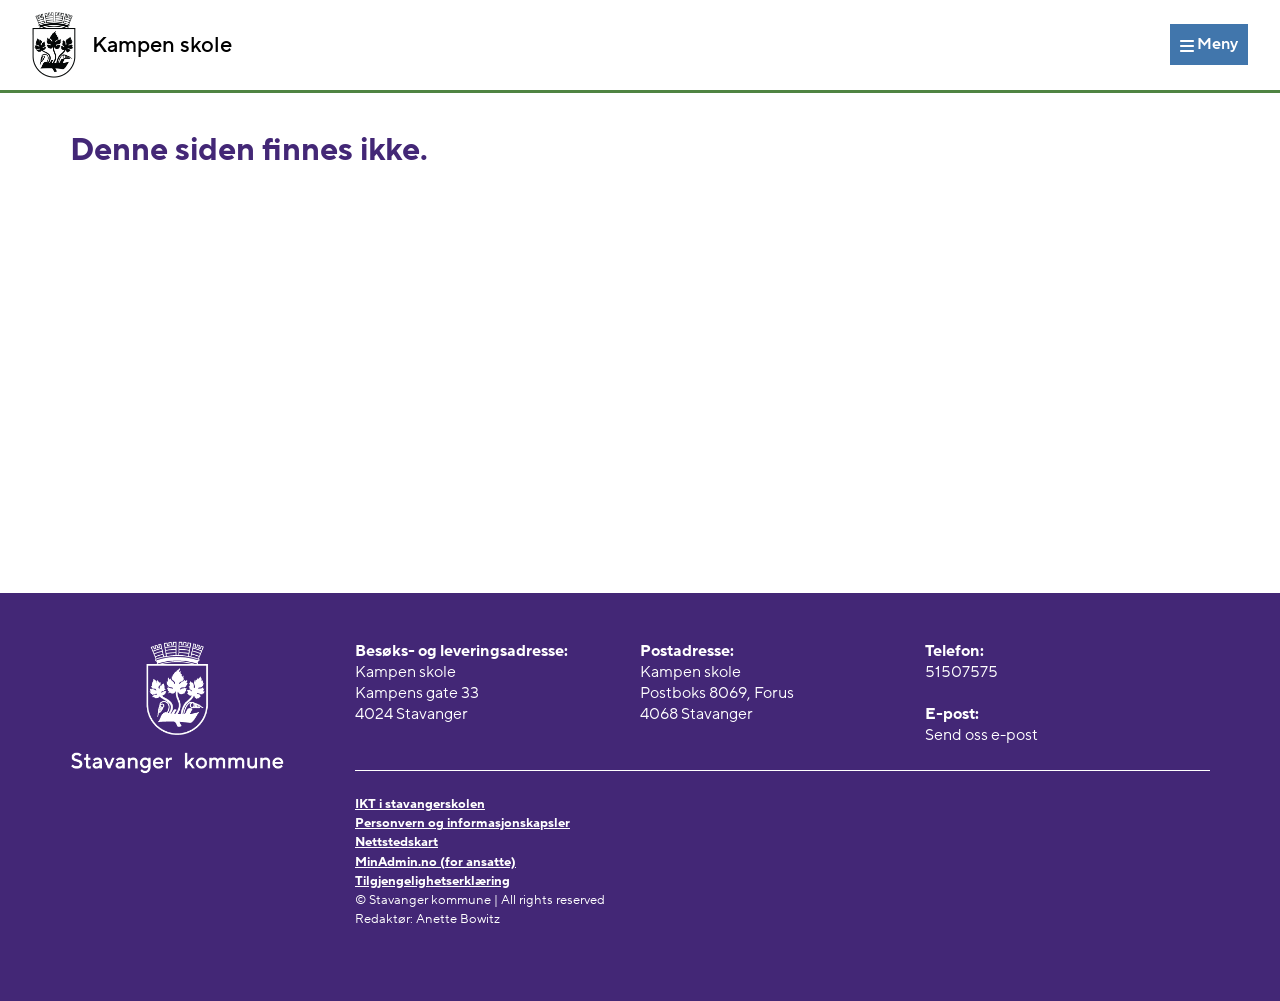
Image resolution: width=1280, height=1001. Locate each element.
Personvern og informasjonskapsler (462, 823)
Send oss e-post (981, 735)
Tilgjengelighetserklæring (432, 881)
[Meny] (1209, 44)
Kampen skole (132, 45)
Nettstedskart (396, 842)
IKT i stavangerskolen (420, 804)
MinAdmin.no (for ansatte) (435, 862)
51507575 (961, 672)
